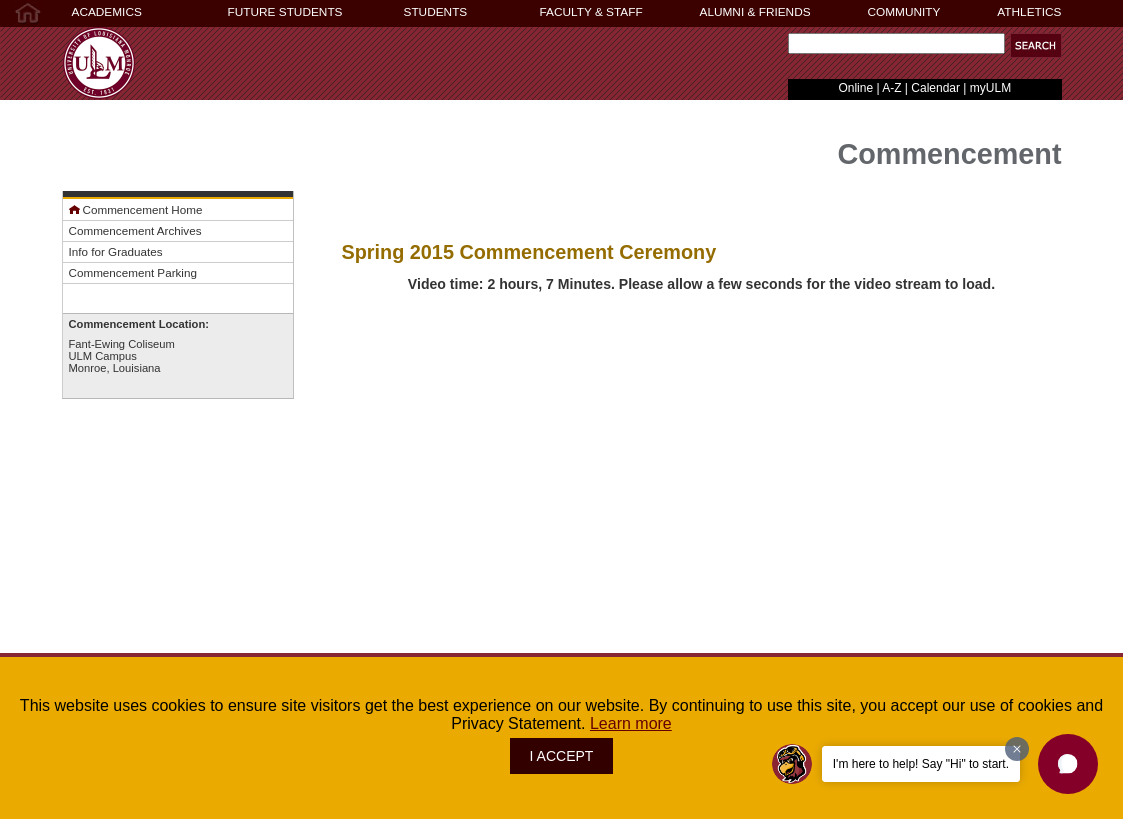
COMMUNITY (904, 12)
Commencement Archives (135, 230)
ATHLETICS (1029, 12)
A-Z (891, 88)
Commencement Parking (133, 272)
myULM (990, 88)
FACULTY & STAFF (591, 12)
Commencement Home (136, 209)
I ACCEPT (562, 756)
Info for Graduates (116, 251)
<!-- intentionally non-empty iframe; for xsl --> (702, 522)
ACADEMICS (107, 12)
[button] (1036, 45)
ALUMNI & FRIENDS (755, 12)
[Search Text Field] (896, 43)
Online (855, 88)
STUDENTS (436, 12)
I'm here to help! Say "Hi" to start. (921, 764)
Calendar (935, 88)
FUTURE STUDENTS (285, 12)
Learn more (631, 723)
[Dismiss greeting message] (1017, 749)
